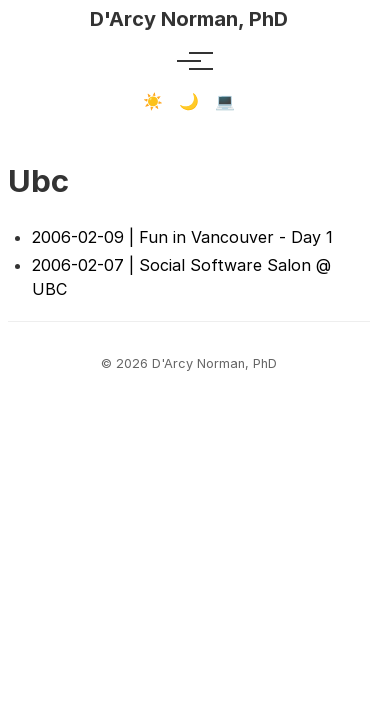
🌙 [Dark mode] (189, 101)
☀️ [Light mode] (153, 101)
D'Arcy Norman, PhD (189, 19)
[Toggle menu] (189, 61)
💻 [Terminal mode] (225, 101)
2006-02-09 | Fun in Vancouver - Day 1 (182, 237)
